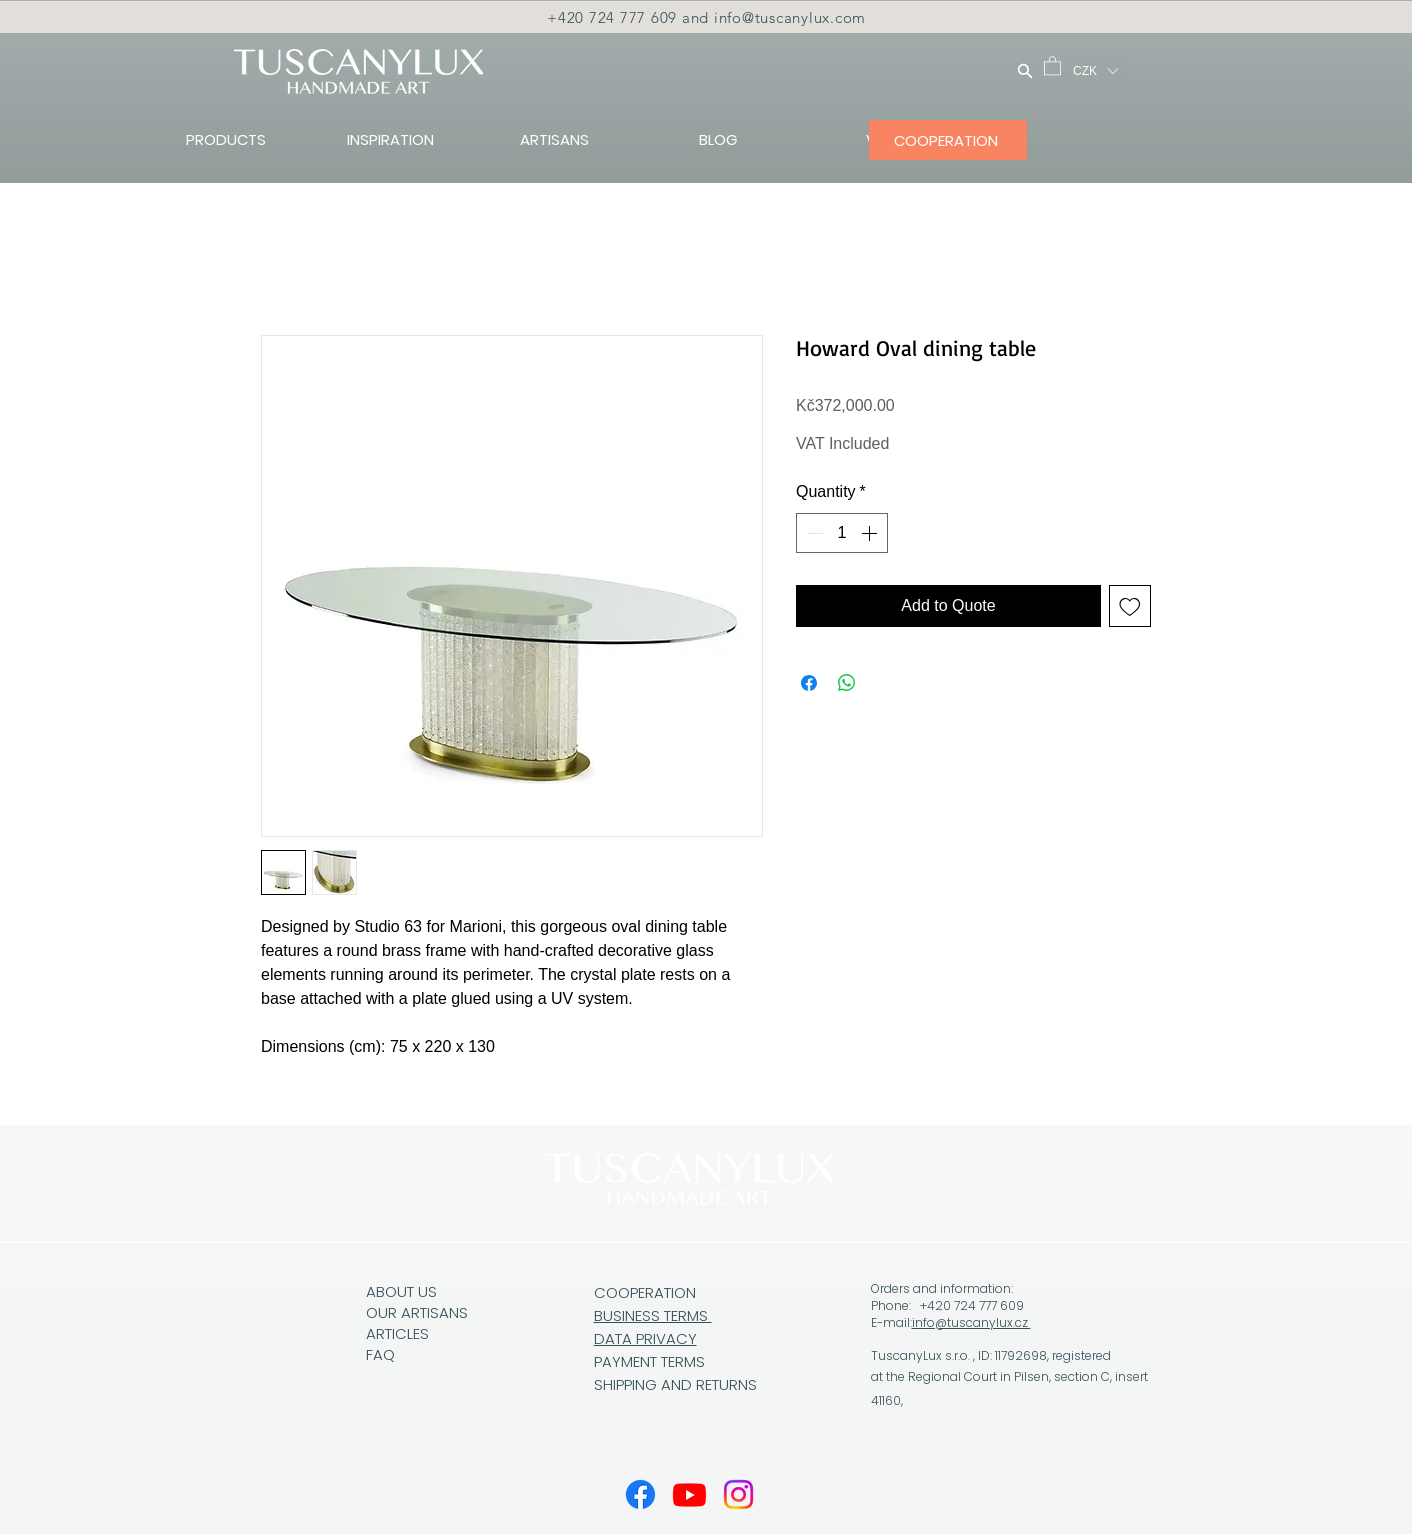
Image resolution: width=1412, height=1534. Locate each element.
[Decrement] (813, 533)
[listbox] (1095, 71)
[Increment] (871, 533)
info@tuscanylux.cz (971, 1322)
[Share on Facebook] (809, 683)
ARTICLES (397, 1333)
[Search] (1025, 70)
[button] (1052, 65)
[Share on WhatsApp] (847, 683)
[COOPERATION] (948, 140)
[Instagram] (738, 1494)
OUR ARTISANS (417, 1312)
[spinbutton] (842, 533)
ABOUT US (401, 1291)
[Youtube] (689, 1494)
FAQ (380, 1354)
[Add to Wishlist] (1130, 606)
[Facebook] (640, 1494)
